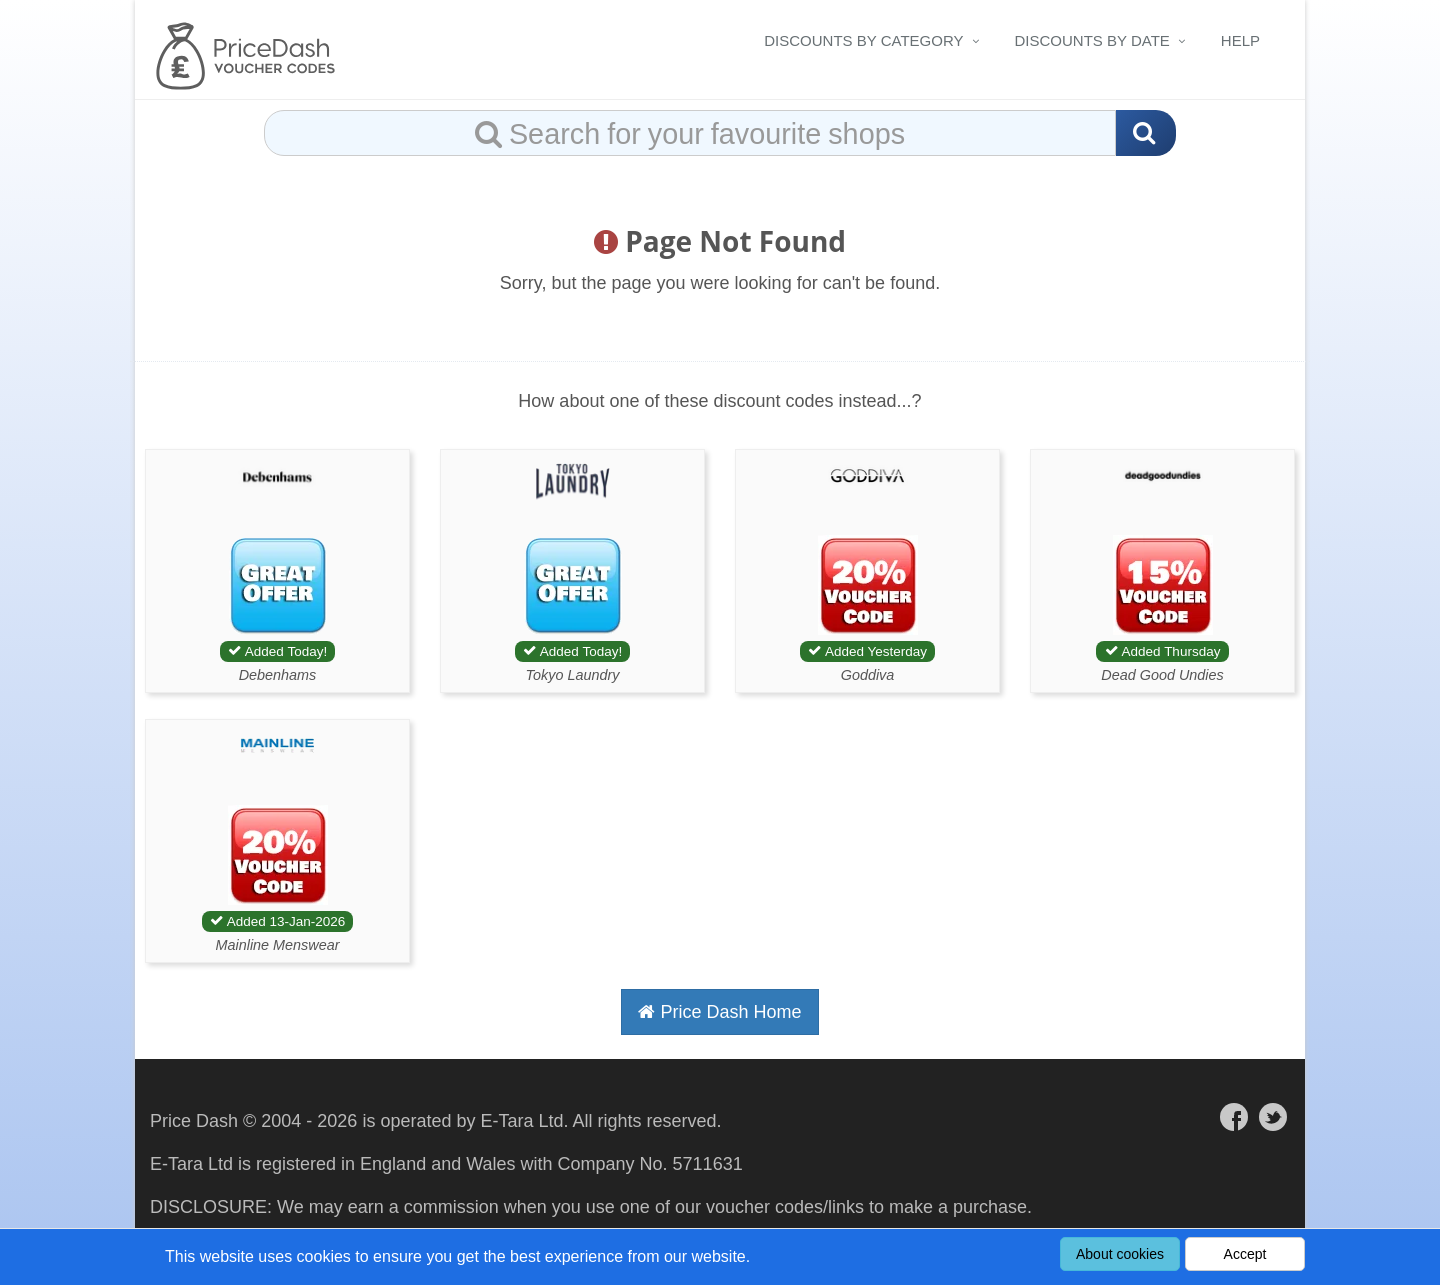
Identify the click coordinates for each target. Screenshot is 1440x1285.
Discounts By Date (1092, 40)
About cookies (1120, 1254)
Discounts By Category (863, 40)
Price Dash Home (719, 1012)
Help (1240, 40)
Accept (1245, 1254)
